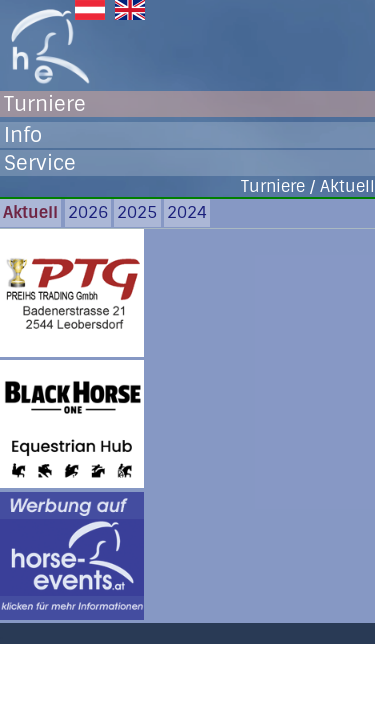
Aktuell (30, 212)
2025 (137, 212)
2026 (88, 212)
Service (40, 163)
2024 (187, 212)
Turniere (45, 104)
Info (23, 135)
